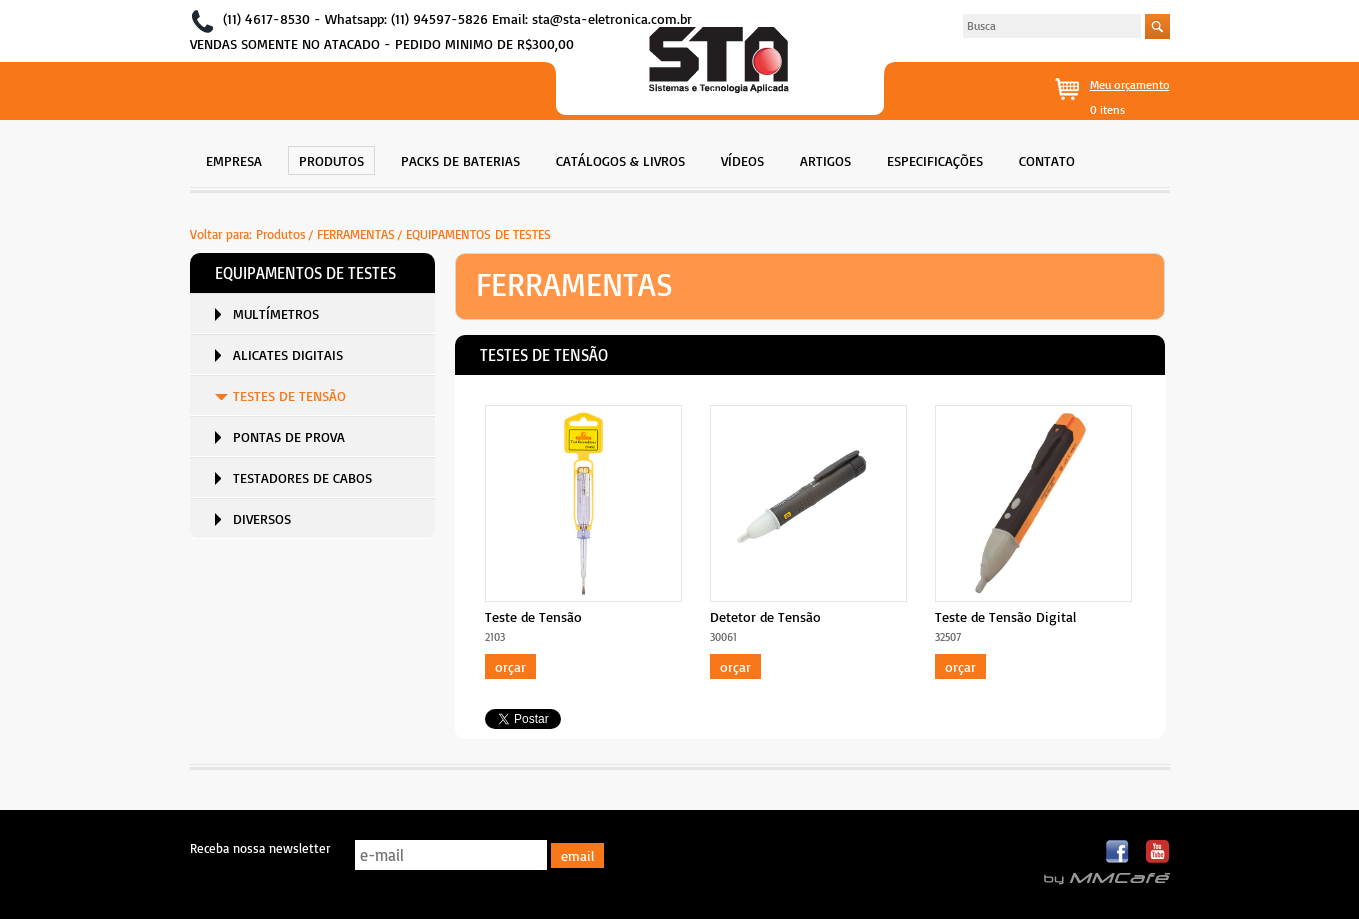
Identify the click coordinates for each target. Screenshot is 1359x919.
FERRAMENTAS (356, 234)
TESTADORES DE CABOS (302, 477)
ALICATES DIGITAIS (288, 354)
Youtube (1157, 852)
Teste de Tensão (533, 616)
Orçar (510, 666)
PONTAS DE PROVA (289, 436)
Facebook (1118, 852)
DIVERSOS (262, 518)
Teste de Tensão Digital (1005, 616)
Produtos (281, 234)
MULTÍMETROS (276, 313)
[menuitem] (234, 158)
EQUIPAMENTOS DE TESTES (478, 234)
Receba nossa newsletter (260, 848)
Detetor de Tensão (765, 616)
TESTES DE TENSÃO (289, 395)
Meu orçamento (1130, 84)
